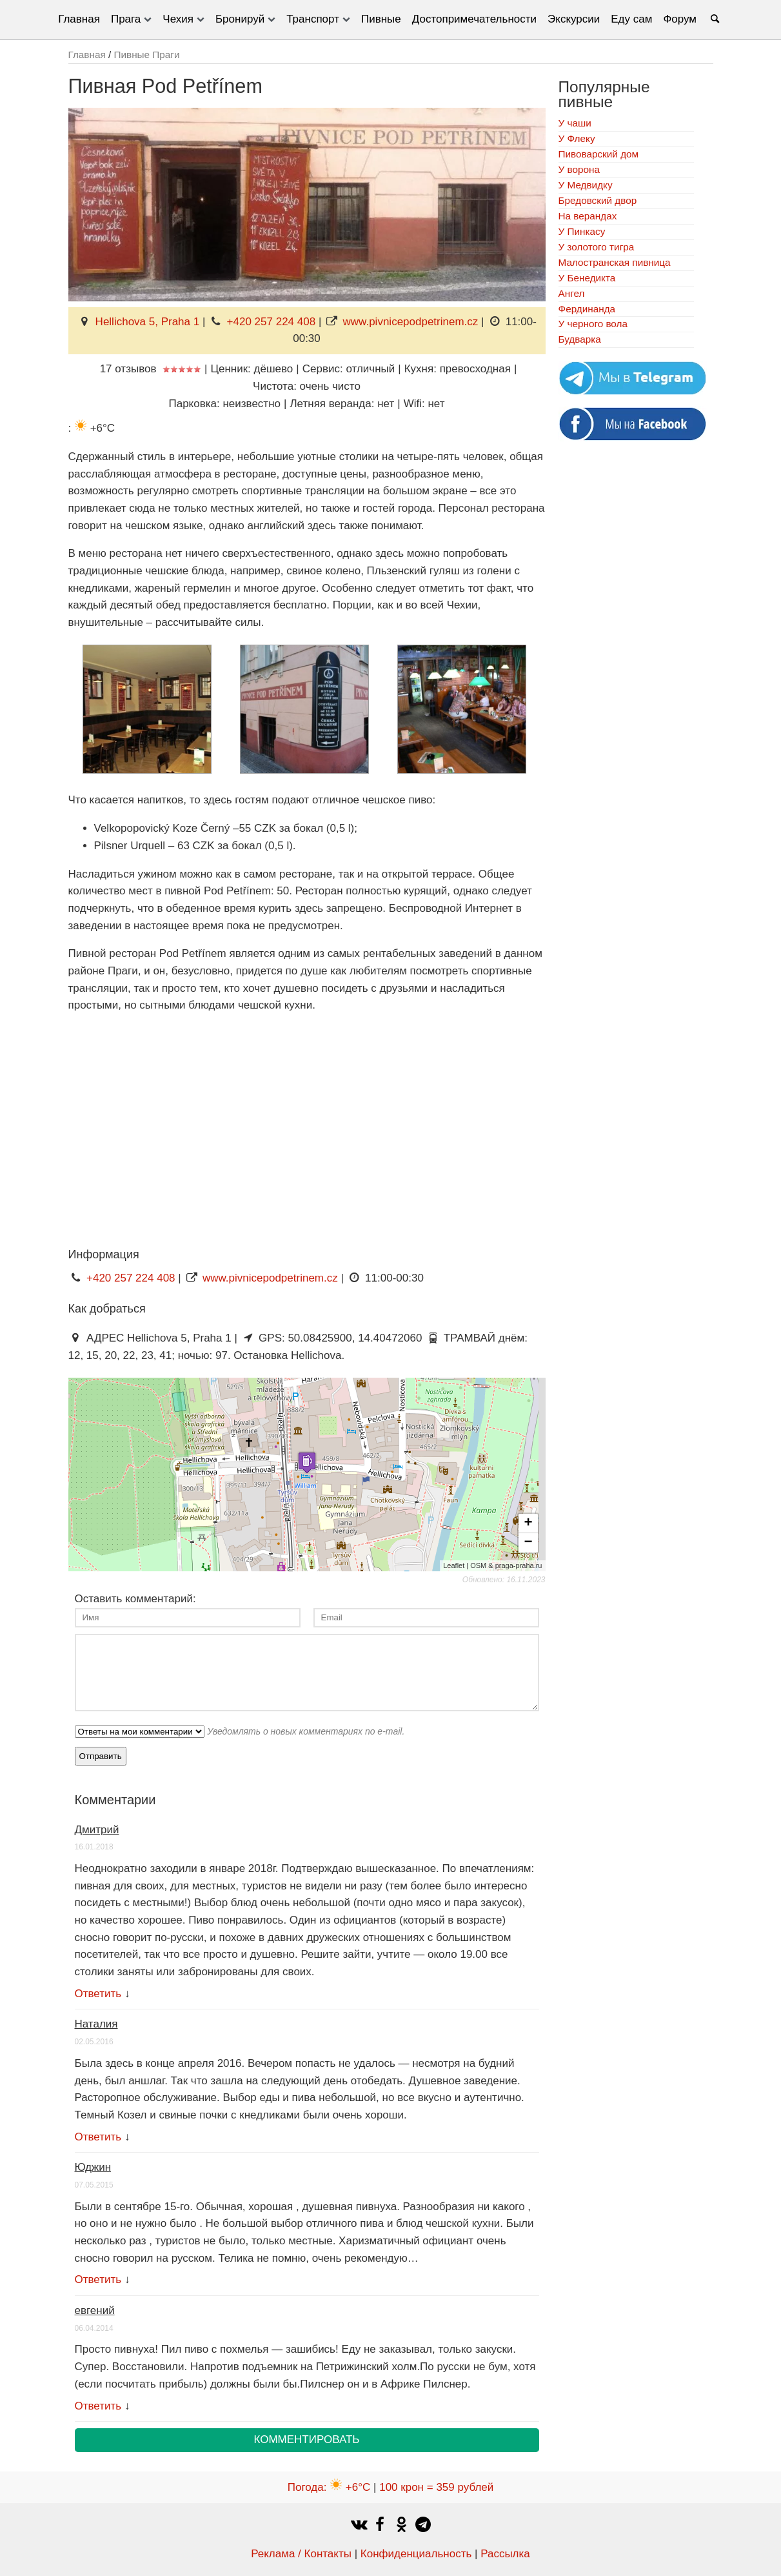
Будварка (580, 339)
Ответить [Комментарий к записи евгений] (98, 2406)
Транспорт (312, 19)
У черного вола (593, 323)
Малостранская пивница (615, 262)
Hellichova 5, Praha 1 (147, 322)
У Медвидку (586, 184)
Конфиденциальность (416, 2554)
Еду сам (631, 19)
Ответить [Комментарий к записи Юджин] (98, 2279)
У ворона (579, 169)
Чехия (178, 19)
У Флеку (577, 138)
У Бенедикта (587, 277)
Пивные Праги (146, 54)
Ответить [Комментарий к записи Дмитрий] (98, 1993)
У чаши (575, 122)
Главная (79, 19)
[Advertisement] (176, 1144)
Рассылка (505, 2554)
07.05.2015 (94, 2184)
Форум (680, 19)
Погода (329, 2487)
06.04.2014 (94, 2328)
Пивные (381, 19)
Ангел (572, 293)
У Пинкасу (582, 231)
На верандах (588, 215)
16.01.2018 (94, 1846)
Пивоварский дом (599, 153)
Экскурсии (574, 19)
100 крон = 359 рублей (436, 2487)
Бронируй (239, 19)
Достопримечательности (474, 19)
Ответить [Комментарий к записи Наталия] (98, 2137)
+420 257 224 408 (271, 322)
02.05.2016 (94, 2041)
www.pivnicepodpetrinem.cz (411, 322)
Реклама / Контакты (301, 2554)
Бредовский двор (598, 200)
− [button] (528, 1543)
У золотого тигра (597, 246)
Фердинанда (587, 308)
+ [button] (528, 1523)
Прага (126, 19)
